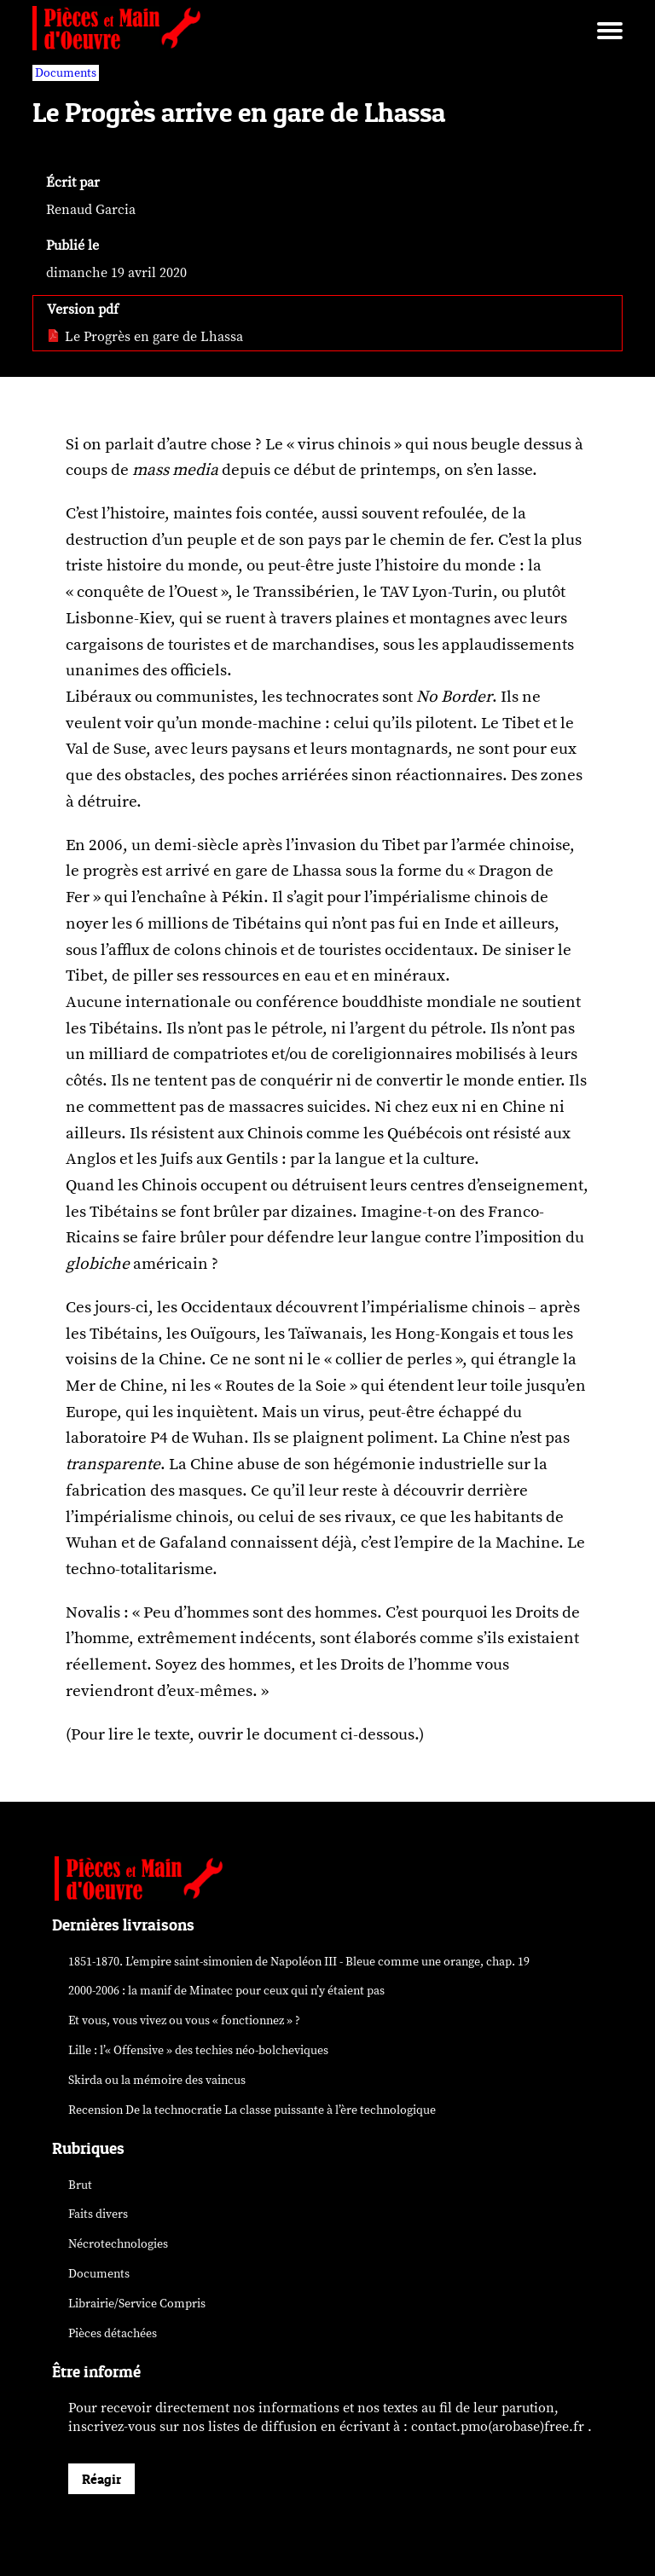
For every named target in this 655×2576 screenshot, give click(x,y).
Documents (99, 2274)
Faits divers (98, 2214)
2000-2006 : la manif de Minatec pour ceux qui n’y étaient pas (226, 1991)
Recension (252, 2110)
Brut (80, 2185)
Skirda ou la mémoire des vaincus (157, 2080)
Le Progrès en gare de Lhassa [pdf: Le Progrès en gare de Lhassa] (145, 336)
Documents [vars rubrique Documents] (65, 73)
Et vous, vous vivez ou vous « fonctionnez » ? (184, 2020)
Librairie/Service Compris (137, 2303)
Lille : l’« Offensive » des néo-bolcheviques (198, 2050)
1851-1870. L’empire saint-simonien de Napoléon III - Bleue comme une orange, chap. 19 (299, 1962)
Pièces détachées (112, 2333)
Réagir (101, 2478)
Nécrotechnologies (118, 2244)
